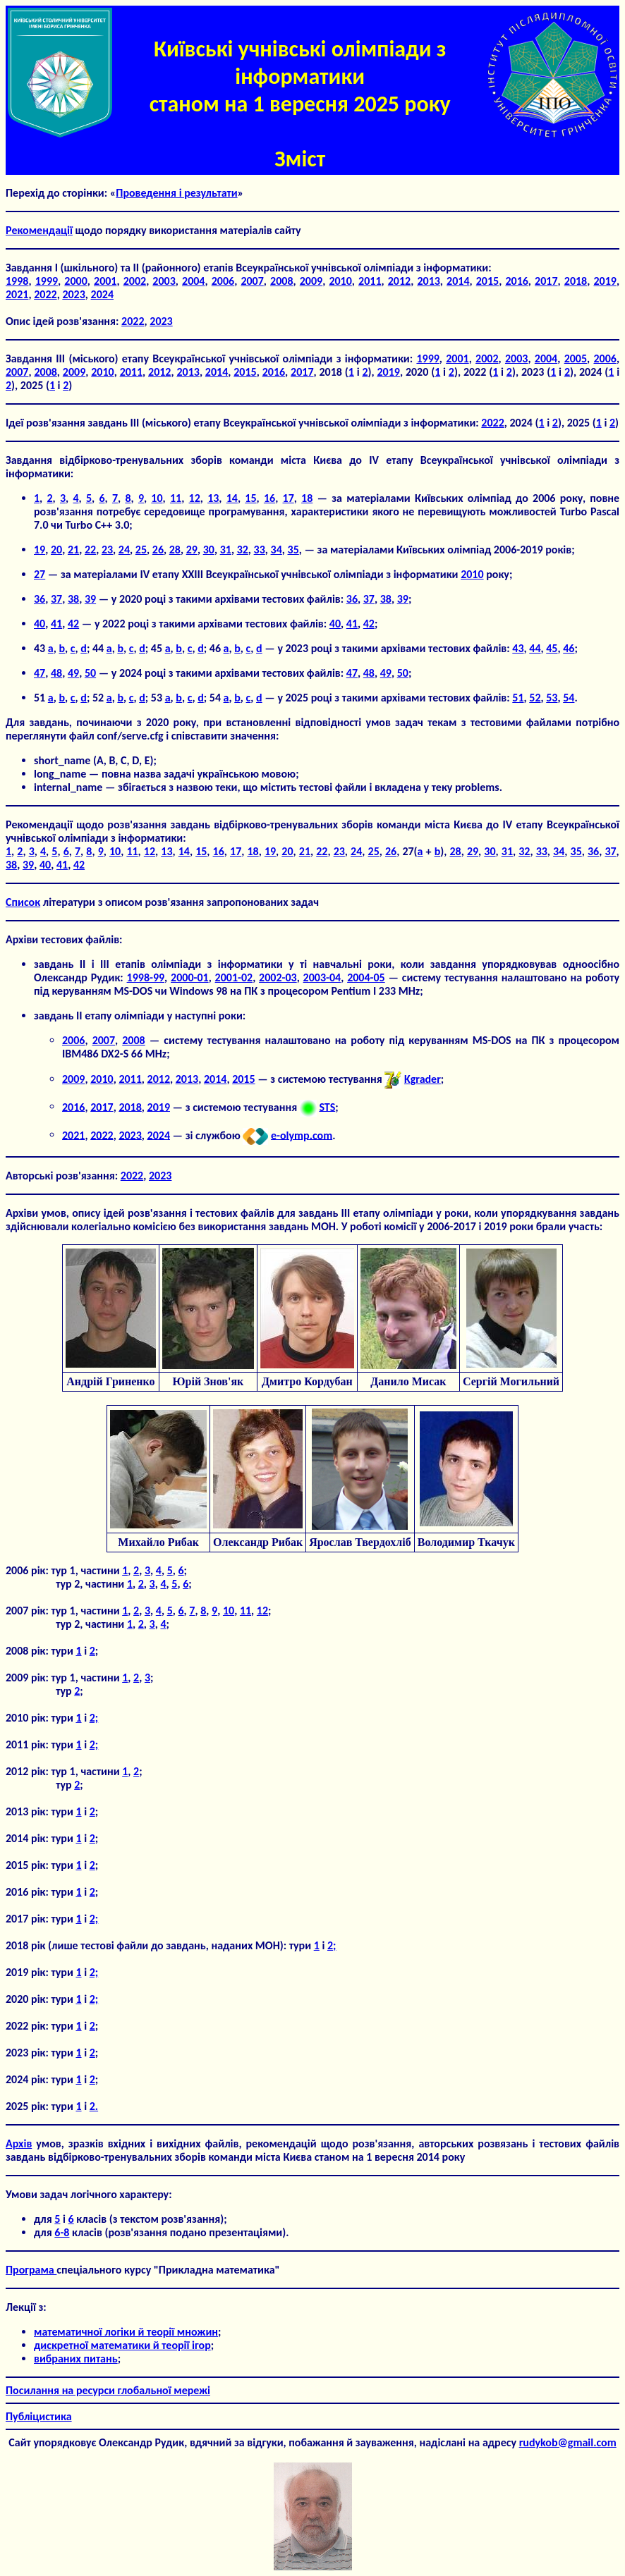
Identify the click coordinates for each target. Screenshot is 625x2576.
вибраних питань (76, 2358)
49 (73, 673)
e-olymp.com (301, 1134)
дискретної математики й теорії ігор (122, 2345)
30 (208, 549)
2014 (458, 281)
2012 (399, 281)
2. (94, 2106)
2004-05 (366, 977)
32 (242, 549)
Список (23, 902)
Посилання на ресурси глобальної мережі (108, 2390)
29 (192, 549)
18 (306, 498)
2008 (281, 281)
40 (39, 623)
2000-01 (190, 977)
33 (259, 549)
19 (39, 549)
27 (39, 574)
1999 (46, 281)
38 (73, 599)
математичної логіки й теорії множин (126, 2331)
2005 (575, 358)
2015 (487, 281)
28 (175, 549)
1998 (17, 281)
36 (39, 599)
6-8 (61, 2232)
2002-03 (278, 977)
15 (250, 498)
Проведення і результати (176, 193)
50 (90, 673)
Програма (31, 2269)
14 (232, 498)
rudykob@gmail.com (568, 2442)
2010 (340, 281)
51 (517, 697)
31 (225, 549)
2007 (252, 281)
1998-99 (146, 977)
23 (107, 549)
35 (293, 549)
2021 (17, 294)
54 (568, 697)
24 (124, 549)
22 (90, 549)
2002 (134, 281)
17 (288, 498)
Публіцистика (39, 2416)
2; (94, 1717)
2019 (604, 281)
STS (327, 1106)
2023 (73, 294)
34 (276, 549)
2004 (193, 281)
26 (158, 549)
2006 (223, 281)
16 (269, 498)
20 (56, 549)
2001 (105, 281)
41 (56, 623)
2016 (516, 281)
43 (517, 648)
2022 (45, 294)
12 (194, 498)
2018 (575, 281)
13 (213, 498)
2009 (311, 281)
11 (175, 498)
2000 (75, 281)
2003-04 (322, 977)
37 (56, 599)
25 (141, 549)
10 (156, 498)
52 (534, 697)
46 (568, 648)
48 (56, 673)
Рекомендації (39, 230)
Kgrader (422, 1079)
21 (73, 549)
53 (551, 697)
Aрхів (19, 2143)
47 (39, 673)
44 (534, 648)
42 (73, 623)
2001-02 (234, 977)
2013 (428, 281)
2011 (369, 281)
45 (551, 648)
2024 (102, 294)
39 (90, 599)
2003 (163, 281)
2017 (546, 281)
